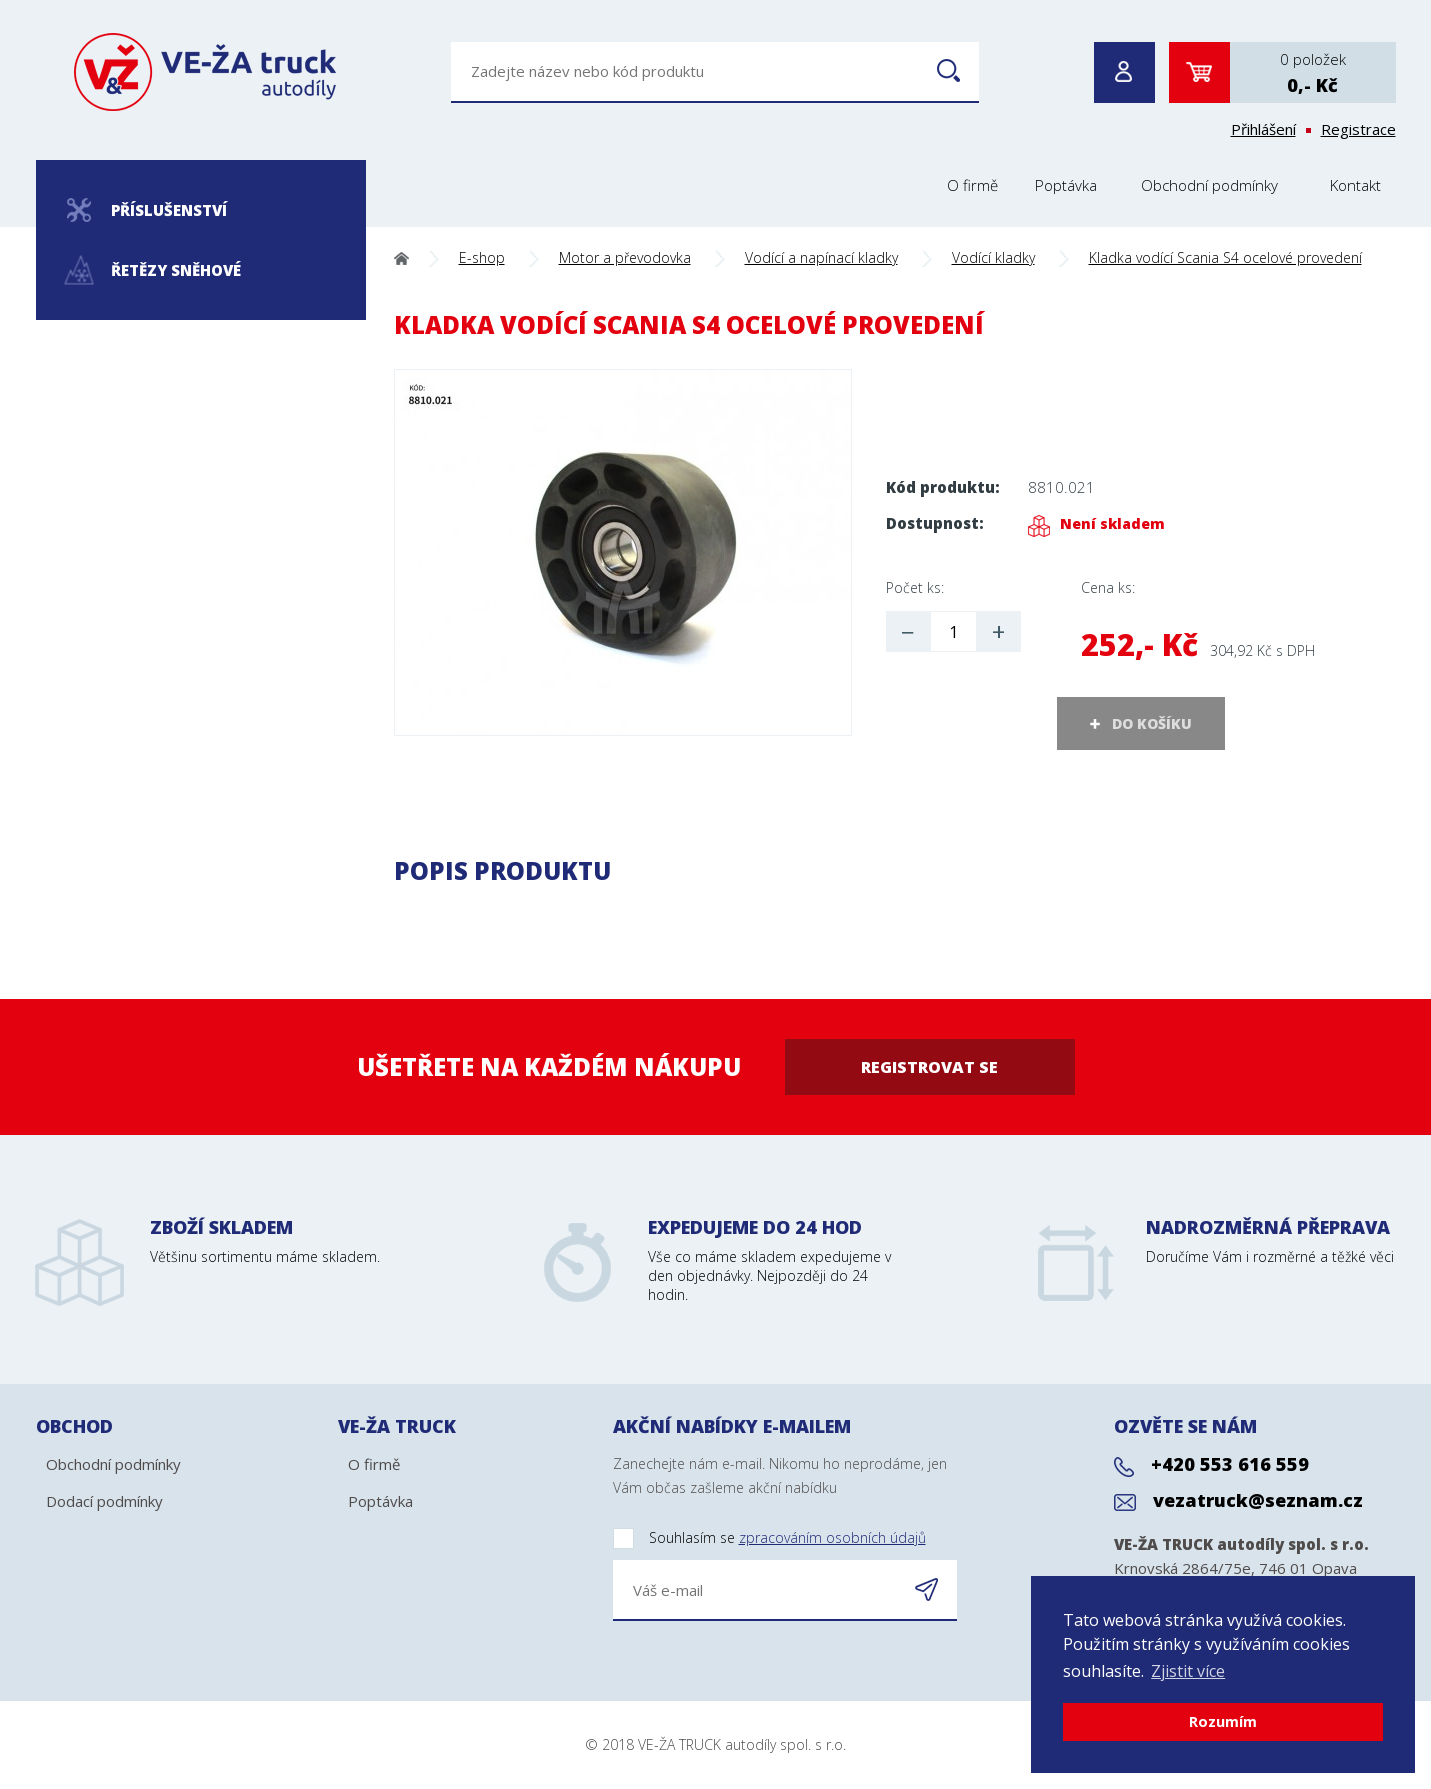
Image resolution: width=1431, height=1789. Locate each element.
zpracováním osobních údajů (832, 1537)
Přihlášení (1263, 129)
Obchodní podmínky (1209, 185)
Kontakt (1355, 185)
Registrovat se (929, 1067)
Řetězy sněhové (152, 270)
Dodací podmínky (104, 1501)
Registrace (1358, 129)
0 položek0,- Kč (1313, 73)
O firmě (972, 185)
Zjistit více (1188, 1671)
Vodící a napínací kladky (821, 257)
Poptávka (1066, 185)
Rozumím (1223, 1721)
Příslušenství (147, 210)
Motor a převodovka (625, 257)
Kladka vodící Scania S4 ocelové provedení (1225, 257)
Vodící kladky (993, 257)
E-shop (482, 257)
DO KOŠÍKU (1152, 723)
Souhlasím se (769, 1538)
